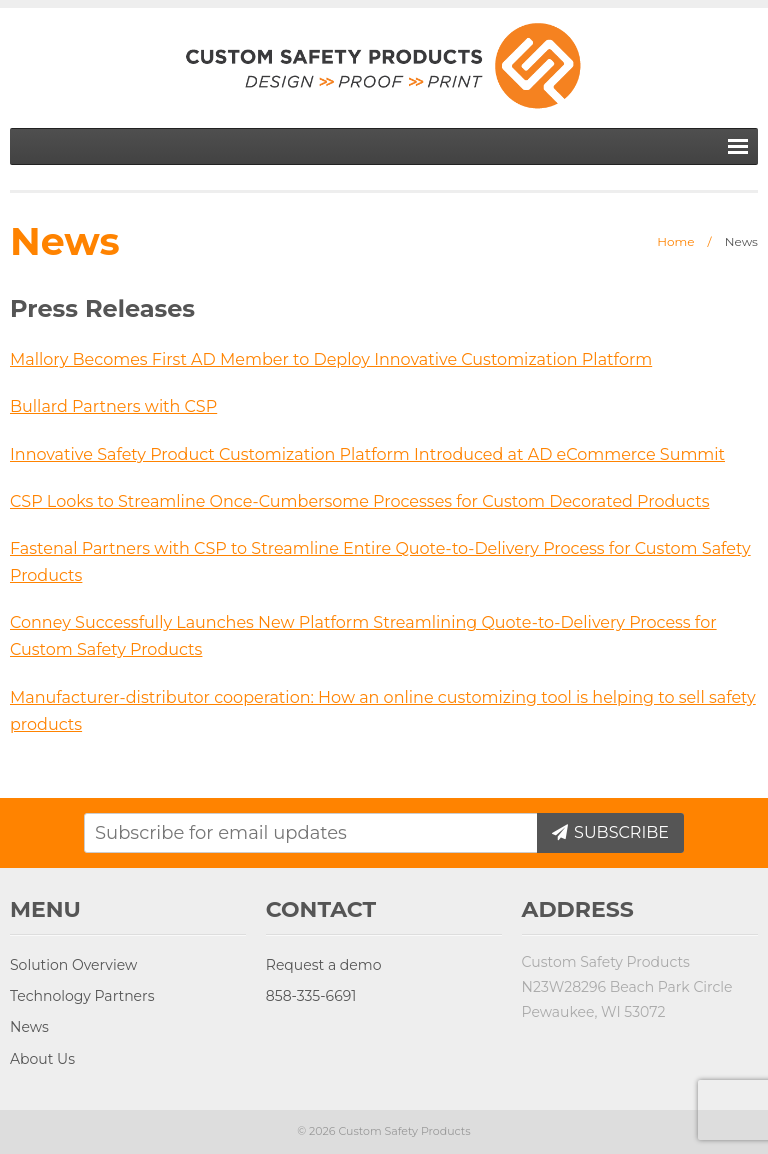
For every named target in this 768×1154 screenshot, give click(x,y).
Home (675, 241)
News (29, 1027)
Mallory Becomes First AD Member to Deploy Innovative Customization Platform (331, 359)
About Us (42, 1059)
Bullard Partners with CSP (113, 406)
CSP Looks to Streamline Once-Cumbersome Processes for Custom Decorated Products (360, 501)
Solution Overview (73, 965)
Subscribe (619, 832)
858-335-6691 (311, 996)
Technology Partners (82, 996)
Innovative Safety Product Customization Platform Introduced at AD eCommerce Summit (367, 454)
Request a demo (324, 965)
